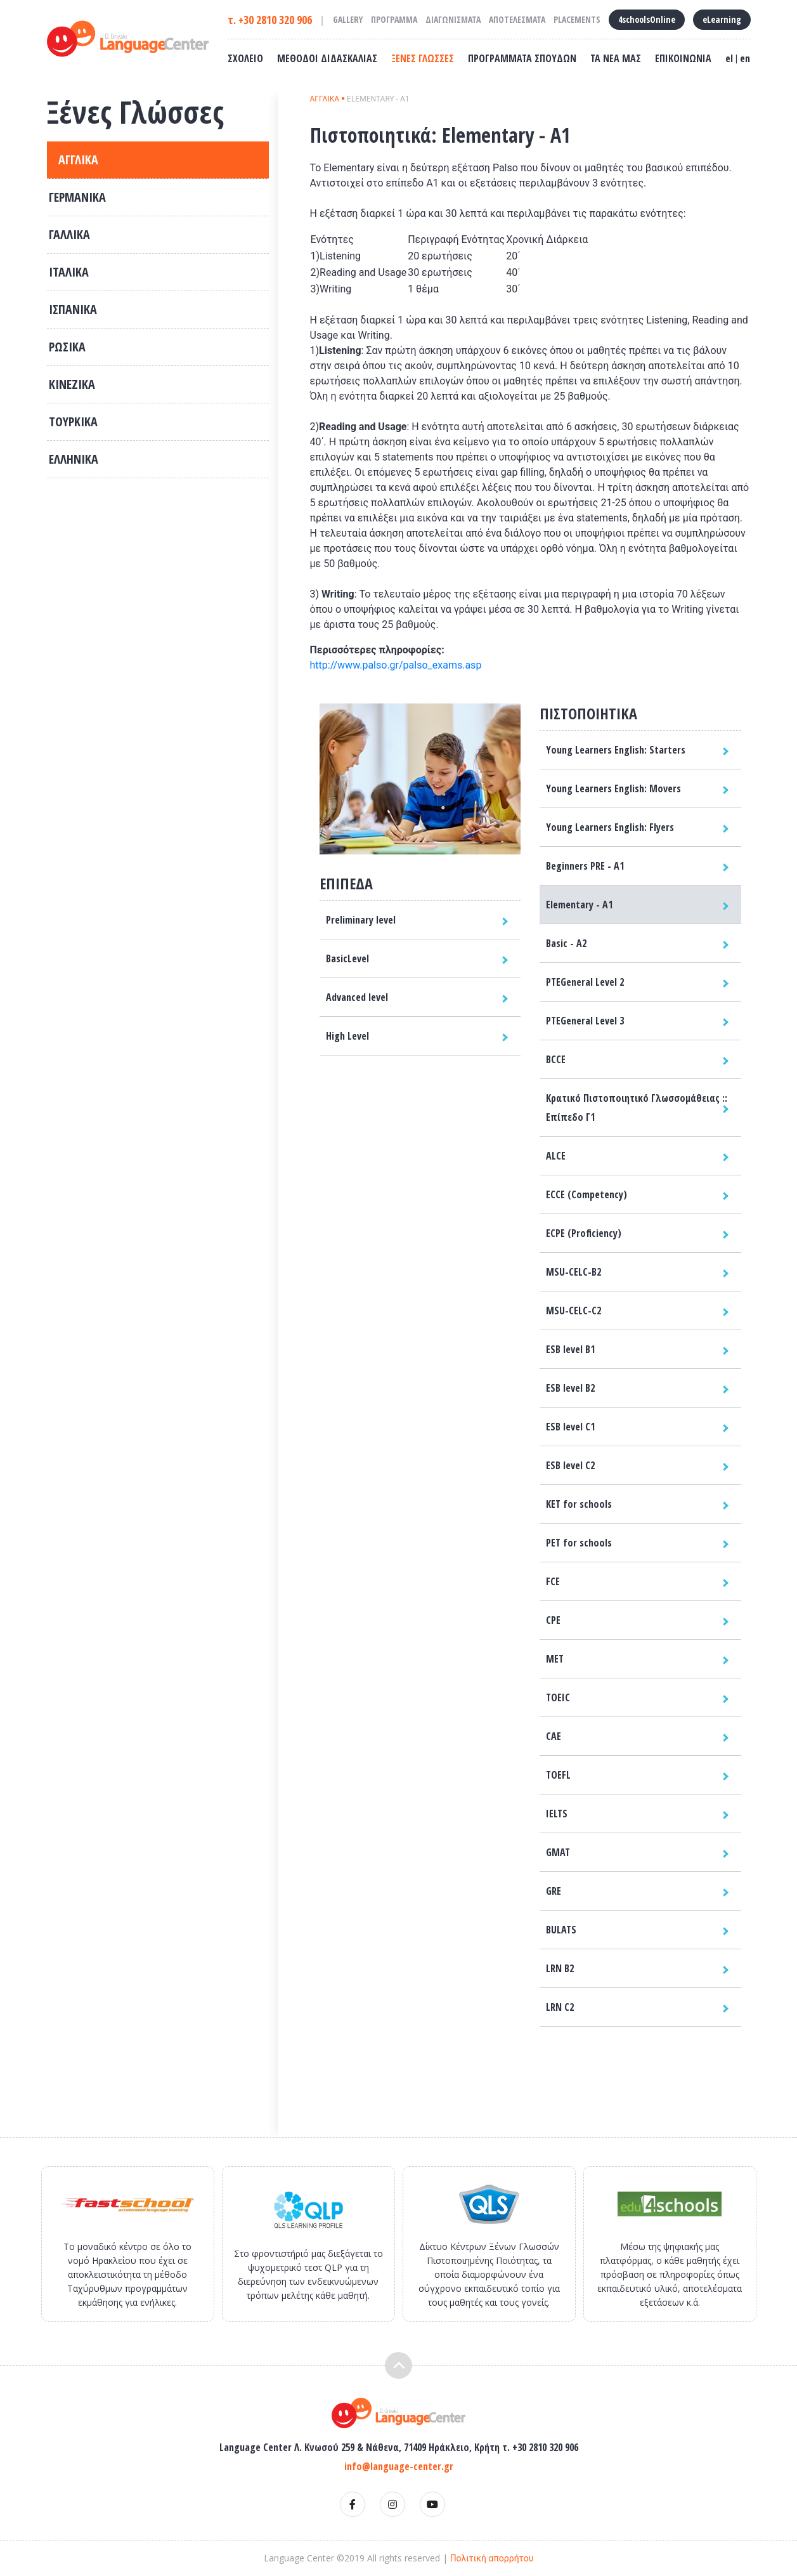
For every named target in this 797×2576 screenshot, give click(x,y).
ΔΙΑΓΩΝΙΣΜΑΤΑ (453, 19)
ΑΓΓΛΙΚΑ (78, 159)
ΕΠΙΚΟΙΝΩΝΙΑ (683, 58)
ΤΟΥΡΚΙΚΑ (73, 421)
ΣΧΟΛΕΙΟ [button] (245, 58)
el (729, 58)
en (745, 58)
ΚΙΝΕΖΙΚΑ (72, 384)
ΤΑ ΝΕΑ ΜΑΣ (615, 58)
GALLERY (348, 19)
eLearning (722, 19)
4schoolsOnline (646, 19)
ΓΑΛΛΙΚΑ (69, 234)
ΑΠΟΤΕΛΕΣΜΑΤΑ (517, 19)
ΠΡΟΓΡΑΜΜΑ (394, 19)
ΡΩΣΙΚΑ (67, 346)
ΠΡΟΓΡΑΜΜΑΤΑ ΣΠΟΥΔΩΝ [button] (522, 58)
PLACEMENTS (577, 19)
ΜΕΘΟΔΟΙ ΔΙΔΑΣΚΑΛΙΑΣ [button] (327, 58)
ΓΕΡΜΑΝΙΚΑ (77, 197)
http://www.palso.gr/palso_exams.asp (396, 665)
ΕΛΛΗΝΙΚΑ (73, 458)
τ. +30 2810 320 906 (270, 19)
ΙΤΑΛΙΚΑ (69, 271)
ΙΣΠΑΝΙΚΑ (73, 309)
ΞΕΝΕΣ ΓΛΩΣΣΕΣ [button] (422, 58)
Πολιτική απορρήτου (492, 2558)
